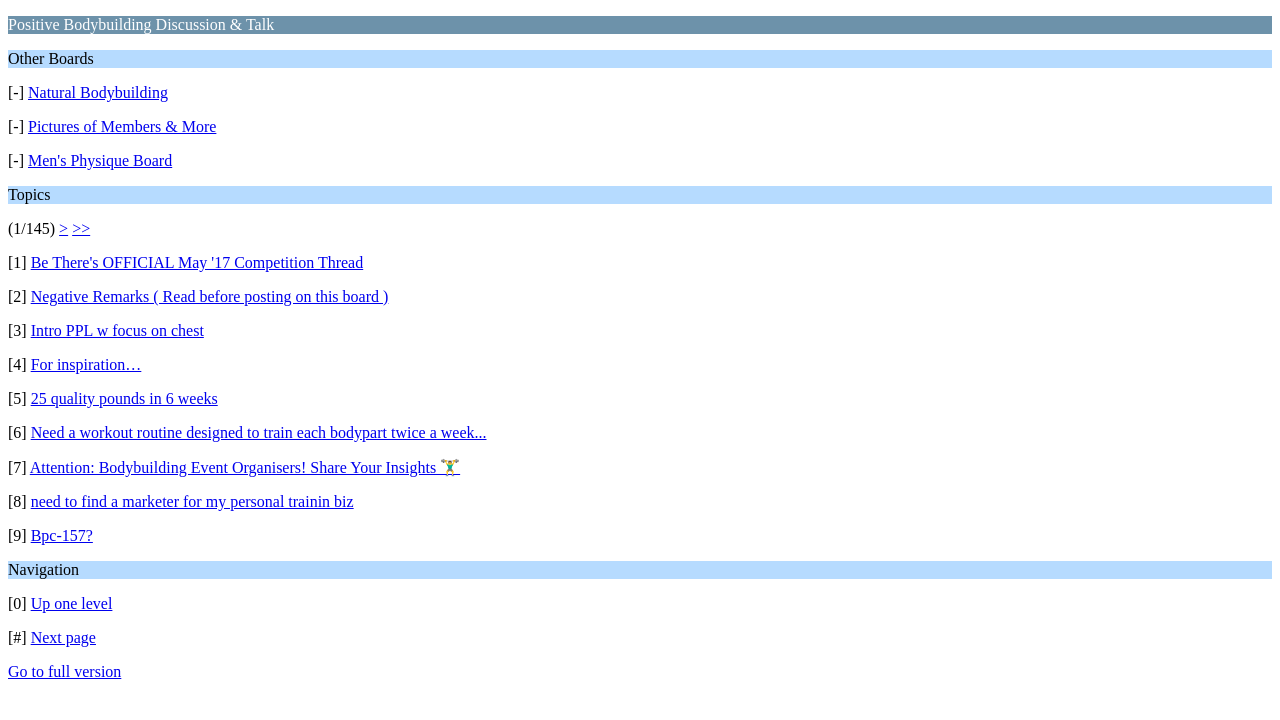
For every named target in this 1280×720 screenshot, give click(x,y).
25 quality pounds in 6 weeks (124, 398)
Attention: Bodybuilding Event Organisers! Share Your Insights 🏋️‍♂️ (245, 467)
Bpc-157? (62, 535)
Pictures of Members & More (122, 126)
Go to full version (64, 671)
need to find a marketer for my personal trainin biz (192, 501)
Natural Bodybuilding (98, 92)
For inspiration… (86, 364)
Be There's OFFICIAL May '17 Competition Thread (197, 262)
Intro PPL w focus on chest (117, 330)
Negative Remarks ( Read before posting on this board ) (210, 296)
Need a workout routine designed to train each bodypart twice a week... (259, 432)
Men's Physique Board (100, 160)
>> (81, 228)
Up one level (72, 603)
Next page (63, 637)
